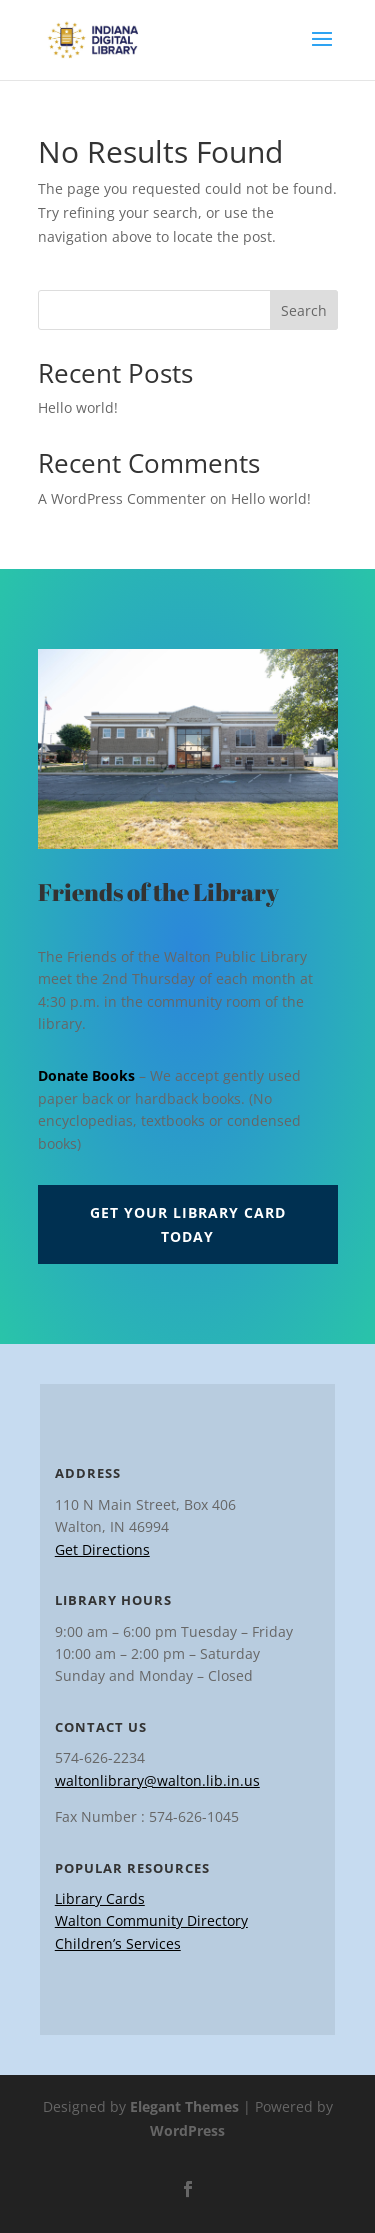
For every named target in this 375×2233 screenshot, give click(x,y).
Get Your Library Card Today (188, 1224)
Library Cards (100, 1898)
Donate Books (86, 1075)
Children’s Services (118, 1943)
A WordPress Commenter (122, 498)
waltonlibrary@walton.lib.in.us (157, 1780)
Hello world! (78, 407)
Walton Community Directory (151, 1920)
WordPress (187, 2130)
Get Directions (102, 1549)
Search (304, 310)
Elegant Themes (184, 2106)
